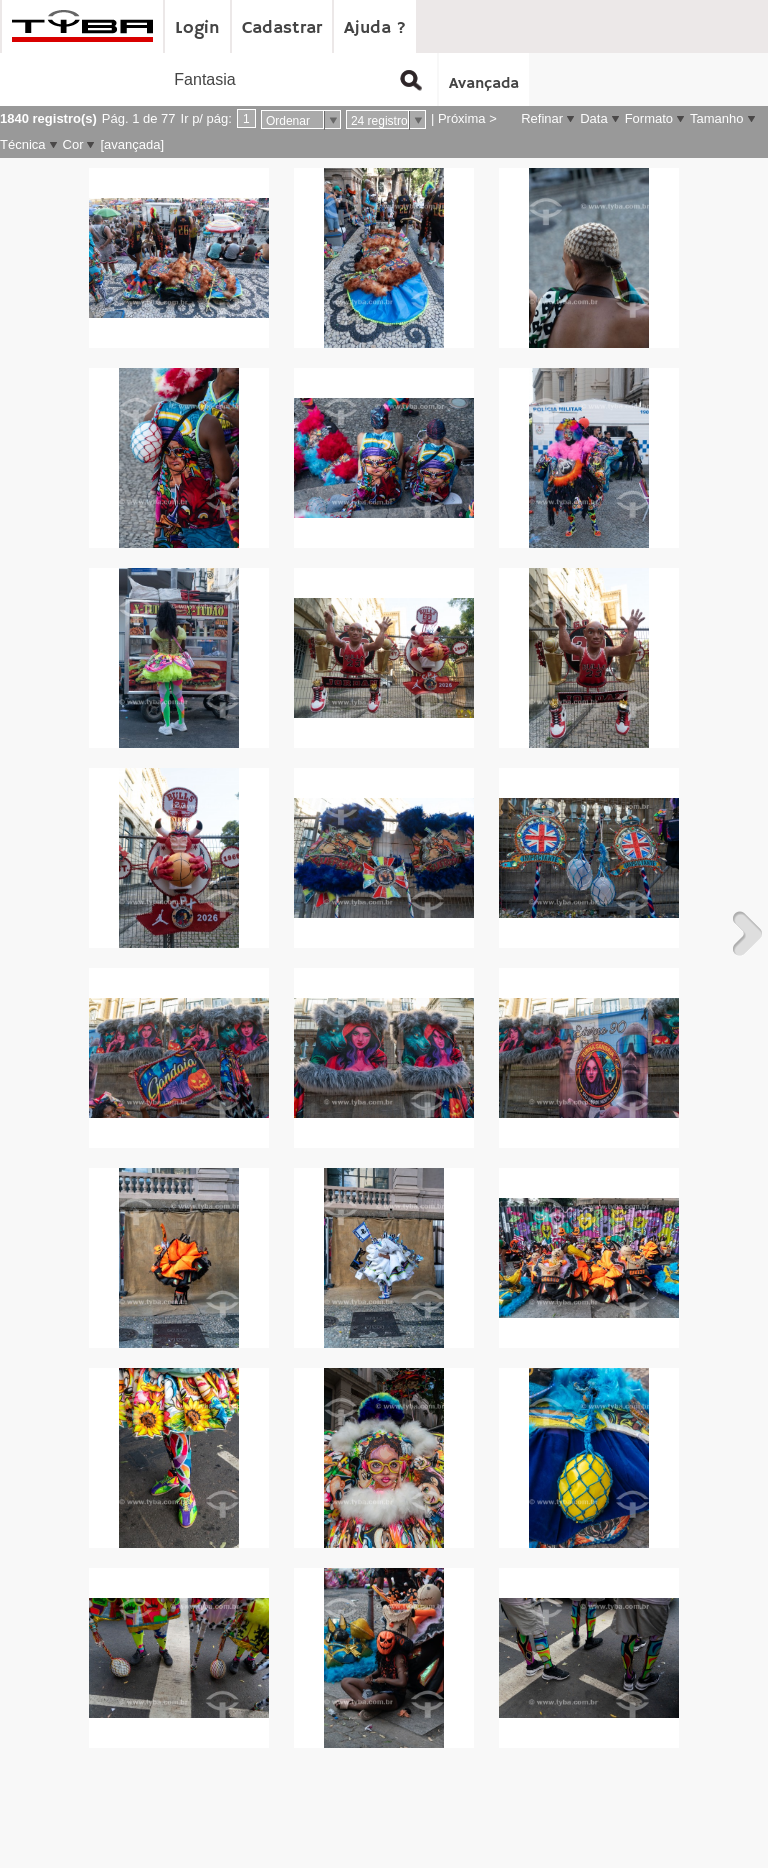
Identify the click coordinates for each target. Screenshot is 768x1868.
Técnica (23, 144)
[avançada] (132, 144)
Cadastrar (282, 28)
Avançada (484, 84)
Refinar (542, 118)
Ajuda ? (375, 28)
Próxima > (467, 118)
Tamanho (716, 118)
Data (593, 118)
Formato (649, 118)
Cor (73, 144)
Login (197, 28)
